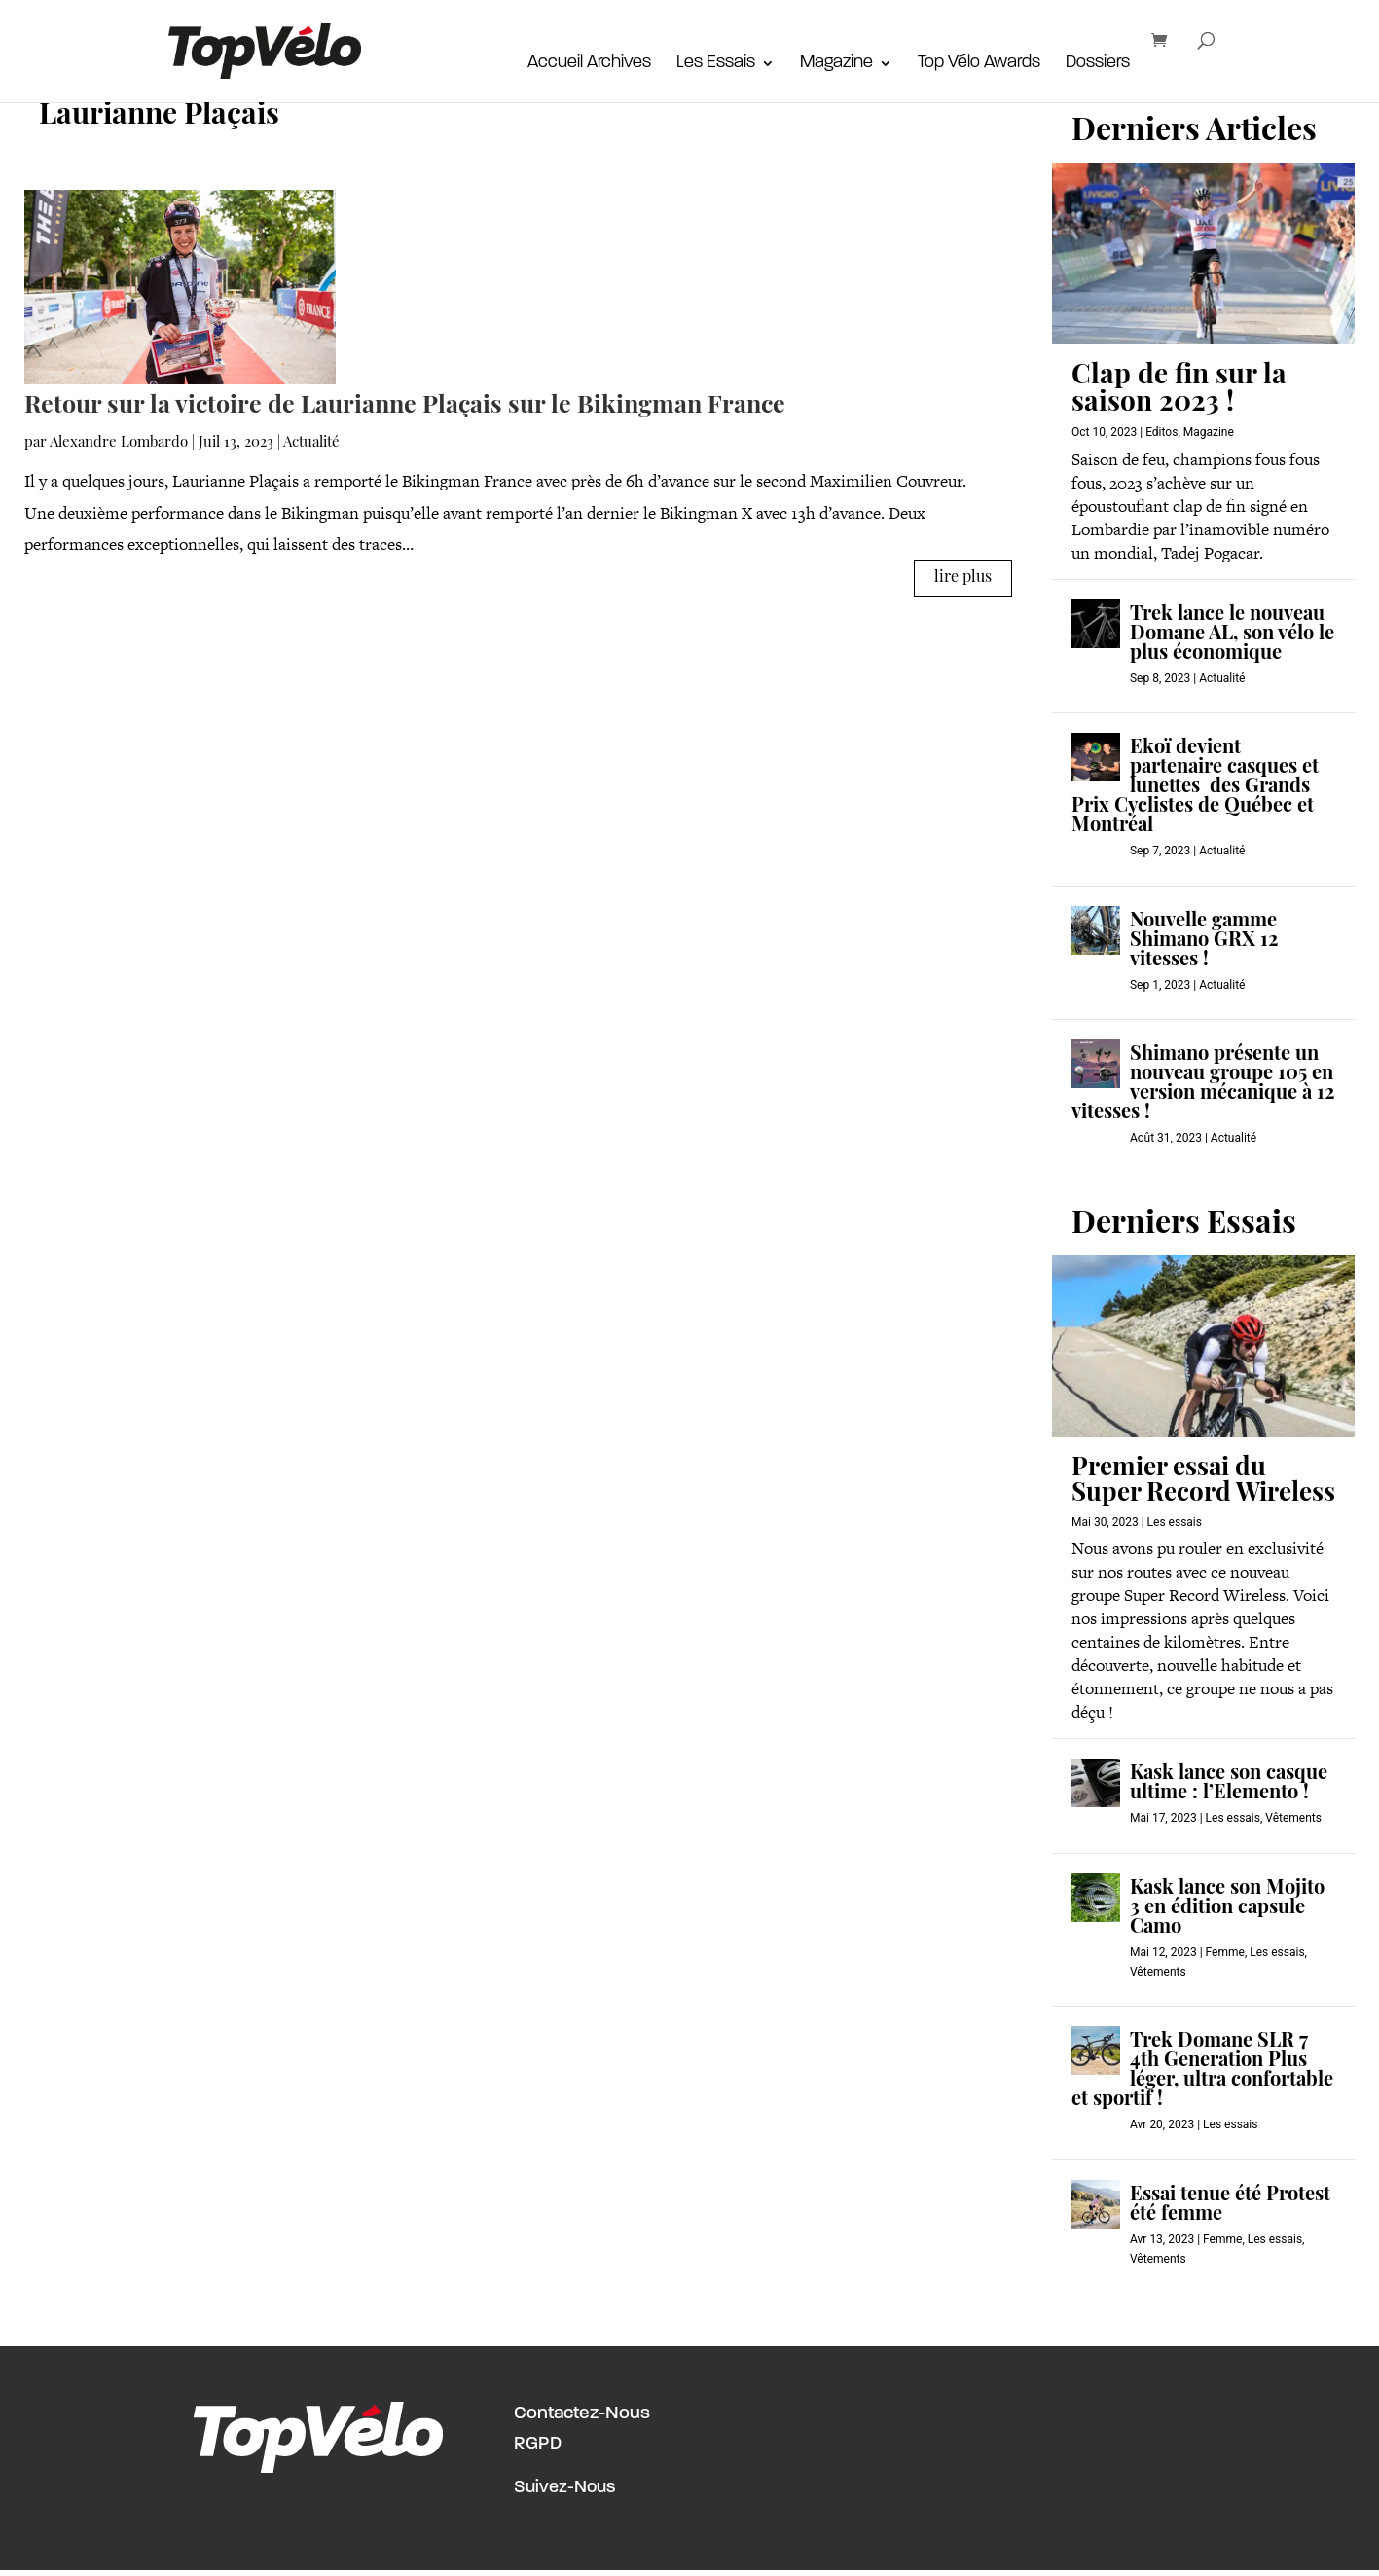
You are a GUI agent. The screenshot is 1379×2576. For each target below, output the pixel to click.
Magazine (836, 64)
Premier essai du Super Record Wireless (1203, 1481)
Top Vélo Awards (979, 64)
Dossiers (1098, 64)
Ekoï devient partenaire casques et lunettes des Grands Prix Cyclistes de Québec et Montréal (1195, 787)
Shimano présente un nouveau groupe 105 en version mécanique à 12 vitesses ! (1202, 1084)
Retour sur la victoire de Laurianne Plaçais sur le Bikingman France (404, 406)
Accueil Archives (589, 64)
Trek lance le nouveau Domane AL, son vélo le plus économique (1232, 634)
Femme (1225, 1952)
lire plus (963, 578)
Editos (1161, 432)
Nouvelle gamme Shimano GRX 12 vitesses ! (1204, 941)
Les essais (1174, 1522)
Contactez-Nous (582, 2414)
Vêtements (1293, 1818)
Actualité (311, 443)
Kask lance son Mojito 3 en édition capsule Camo (1227, 1908)
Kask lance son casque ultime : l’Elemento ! (1228, 1783)
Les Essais (715, 64)
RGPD (538, 2444)
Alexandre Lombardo (119, 443)
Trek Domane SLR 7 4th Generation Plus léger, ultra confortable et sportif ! (1202, 2071)
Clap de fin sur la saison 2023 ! (1179, 390)
